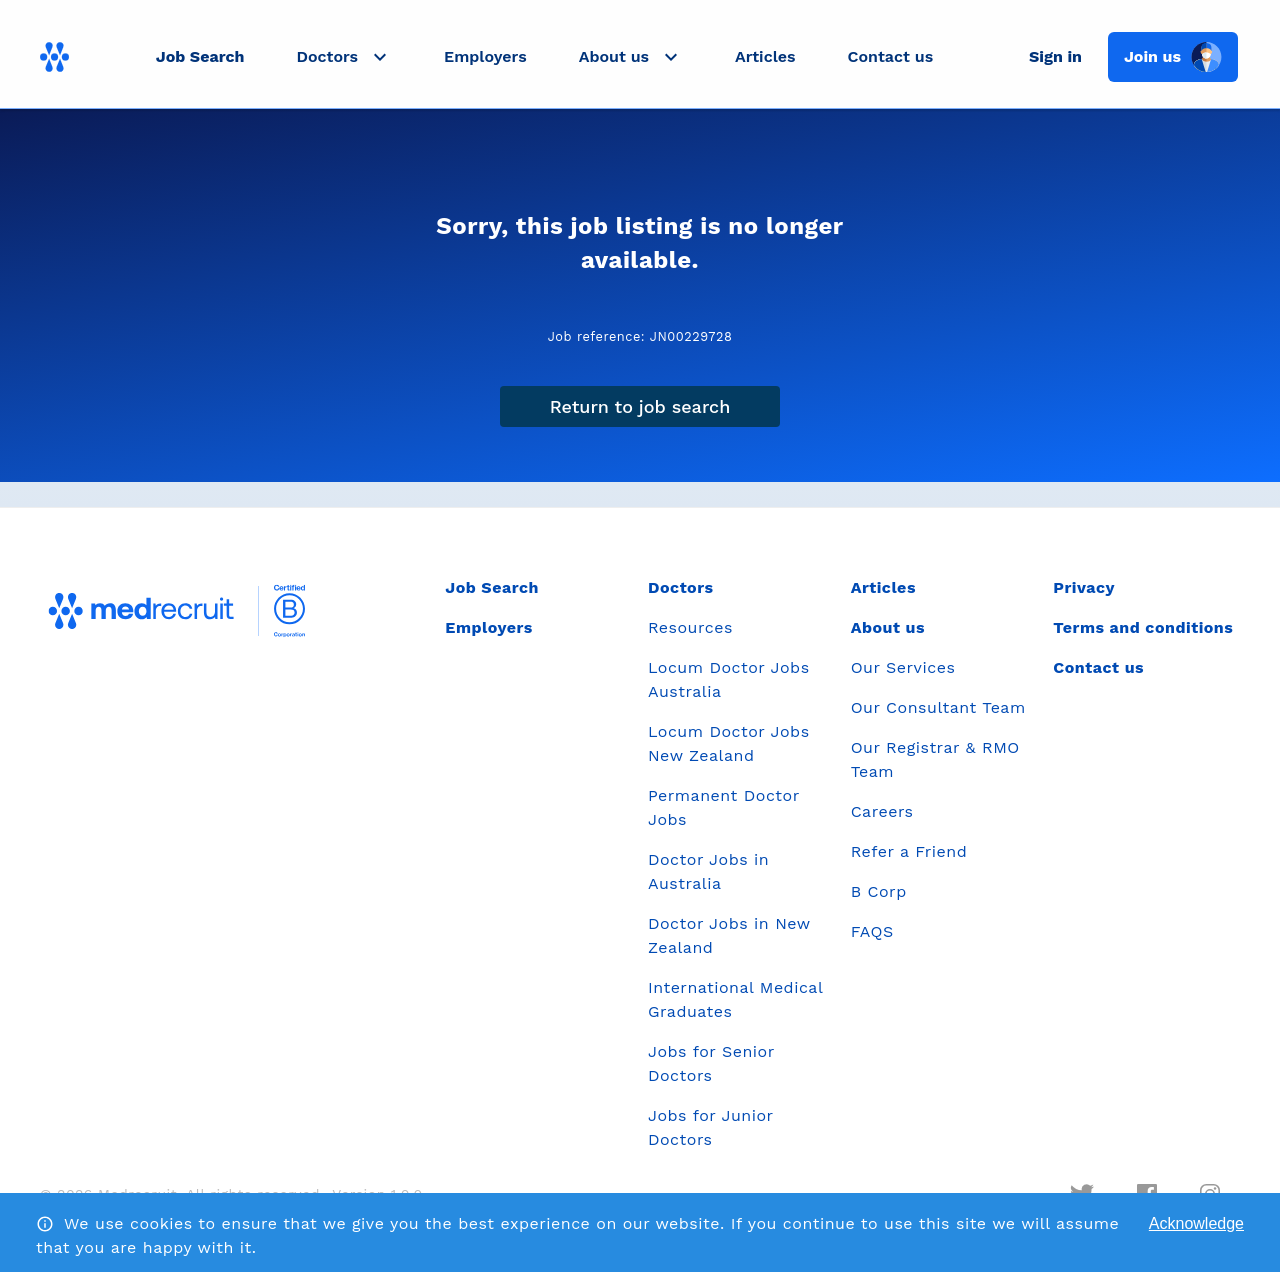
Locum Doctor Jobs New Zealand (729, 743)
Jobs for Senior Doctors (711, 1063)
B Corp (879, 891)
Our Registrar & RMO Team (935, 759)
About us (888, 627)
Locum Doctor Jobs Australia (729, 679)
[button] (344, 57)
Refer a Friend (909, 851)
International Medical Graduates (735, 999)
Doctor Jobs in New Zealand (729, 935)
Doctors (681, 587)
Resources (690, 627)
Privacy (1084, 587)
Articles (765, 56)
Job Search (200, 56)
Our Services (903, 667)
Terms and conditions (1143, 627)
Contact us (891, 56)
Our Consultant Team (938, 707)
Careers (882, 811)
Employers (485, 56)
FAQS (872, 931)
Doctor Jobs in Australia (708, 871)
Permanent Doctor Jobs (723, 807)
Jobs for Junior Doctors (710, 1127)
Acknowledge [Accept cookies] (1196, 1223)
